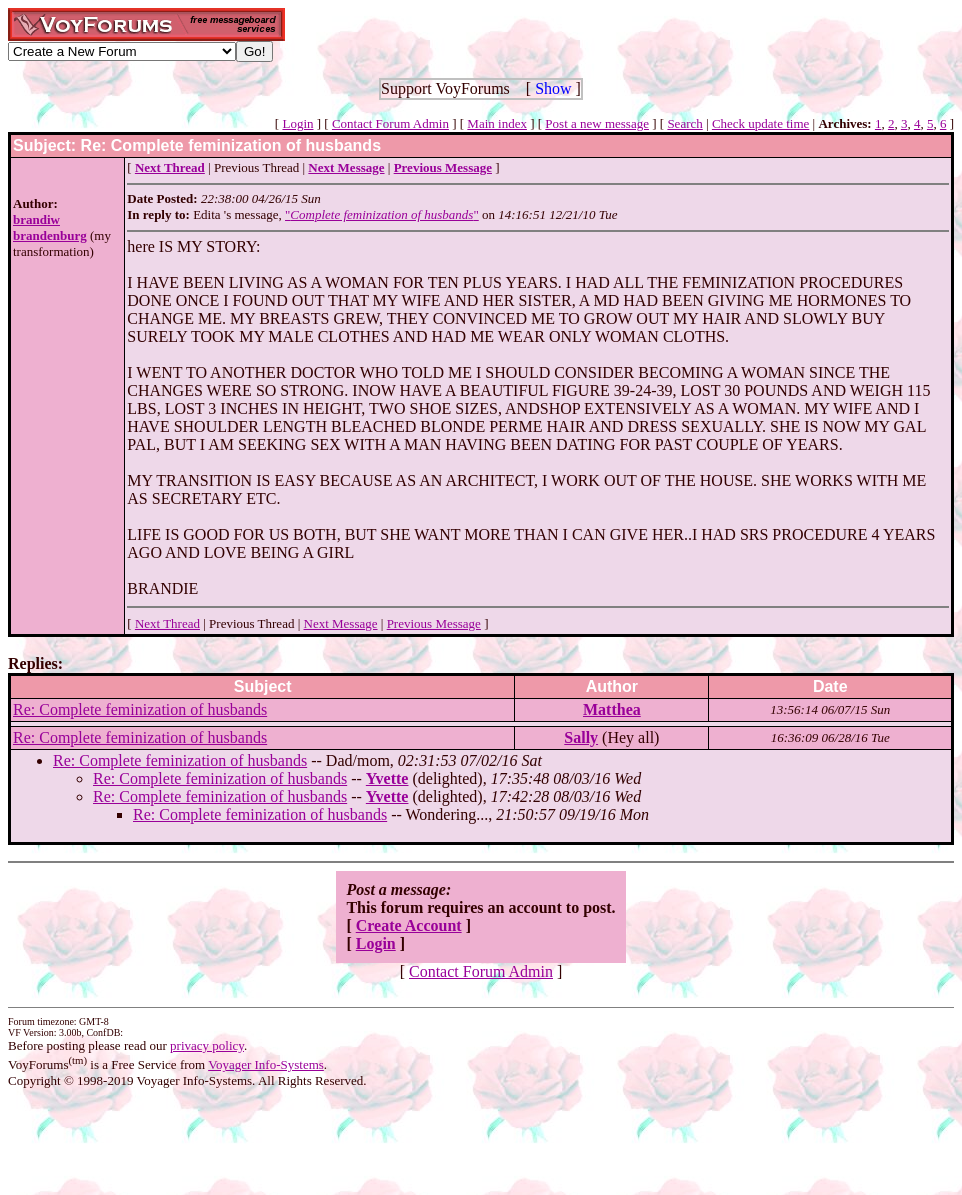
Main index (497, 123)
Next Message (341, 623)
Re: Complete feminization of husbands (140, 709)
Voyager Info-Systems (266, 1064)
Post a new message (597, 123)
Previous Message (434, 623)
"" (382, 214)
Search (684, 123)
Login (297, 123)
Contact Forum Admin (390, 123)
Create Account (409, 925)
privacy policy (207, 1045)
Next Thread (167, 623)
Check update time (760, 123)
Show (553, 88)
